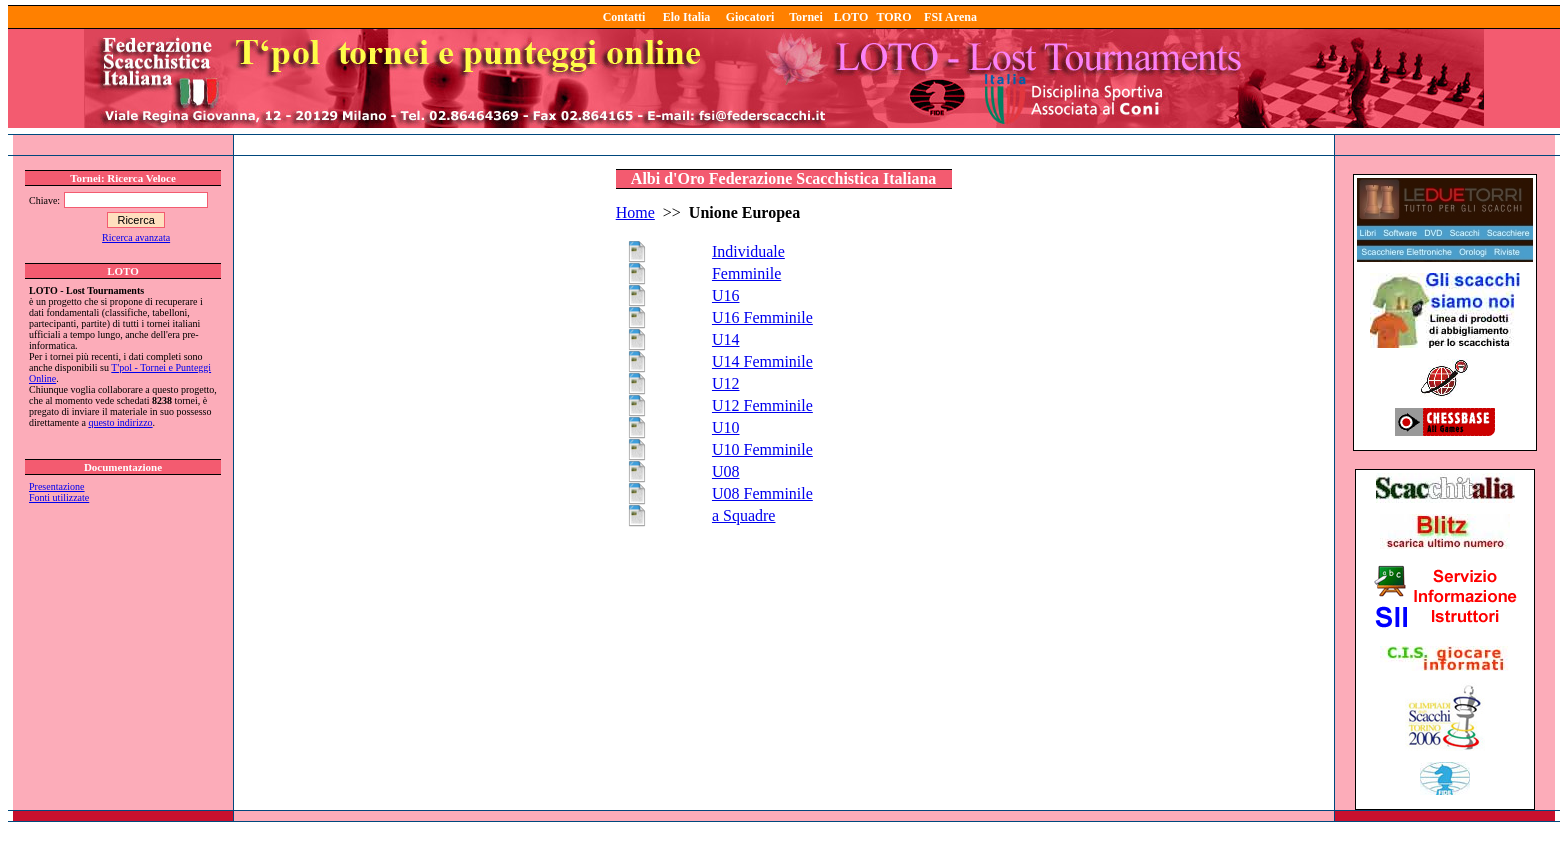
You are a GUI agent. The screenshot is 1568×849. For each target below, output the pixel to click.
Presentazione (57, 486)
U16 (726, 295)
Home (635, 212)
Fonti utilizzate (59, 497)
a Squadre (744, 515)
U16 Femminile (762, 317)
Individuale (748, 251)
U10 (726, 427)
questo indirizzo (120, 422)
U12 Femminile (762, 405)
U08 (726, 471)
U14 (726, 339)
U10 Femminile (762, 449)
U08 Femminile (762, 493)
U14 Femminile (762, 361)
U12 (726, 383)
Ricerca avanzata (136, 237)
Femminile (746, 273)
